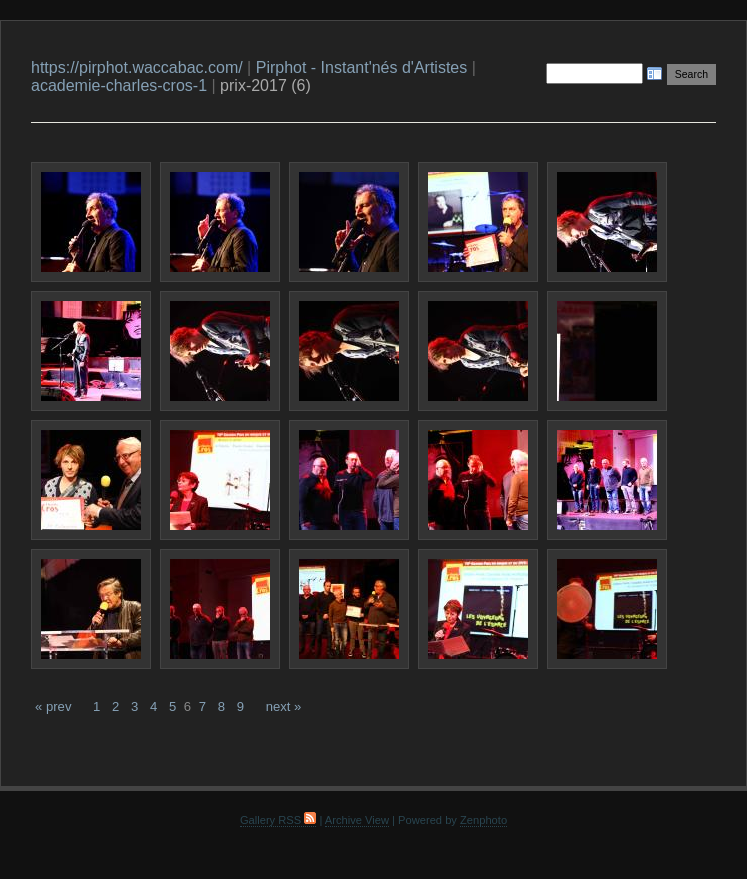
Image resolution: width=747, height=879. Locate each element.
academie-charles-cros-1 (119, 85)
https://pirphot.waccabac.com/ (137, 67)
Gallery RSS (278, 820)
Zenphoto (483, 820)
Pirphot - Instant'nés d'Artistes (362, 67)
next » (284, 706)
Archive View (357, 820)
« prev (53, 706)
